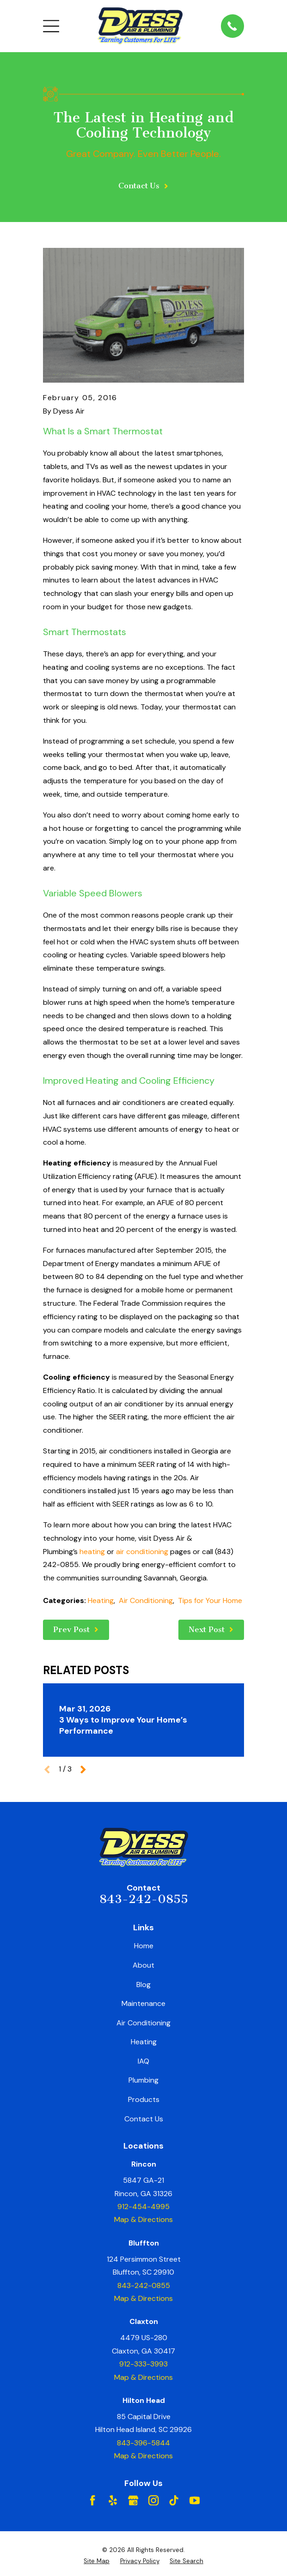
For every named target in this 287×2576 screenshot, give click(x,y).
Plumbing (143, 2080)
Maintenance (143, 2003)
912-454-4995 (143, 2206)
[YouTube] (194, 2500)
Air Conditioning (146, 1600)
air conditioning (142, 1551)
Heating (101, 1600)
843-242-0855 (143, 1899)
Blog (143, 1984)
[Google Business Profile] (133, 2500)
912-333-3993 (143, 2364)
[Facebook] (92, 2500)
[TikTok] (174, 2500)
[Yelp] (113, 2500)
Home (143, 1946)
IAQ (143, 2061)
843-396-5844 (143, 2443)
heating (92, 1551)
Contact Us (143, 2119)
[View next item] (83, 1769)
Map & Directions (143, 2219)
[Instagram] (153, 2500)
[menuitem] (97, 2561)
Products (143, 2099)
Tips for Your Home (210, 1600)
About (143, 1965)
